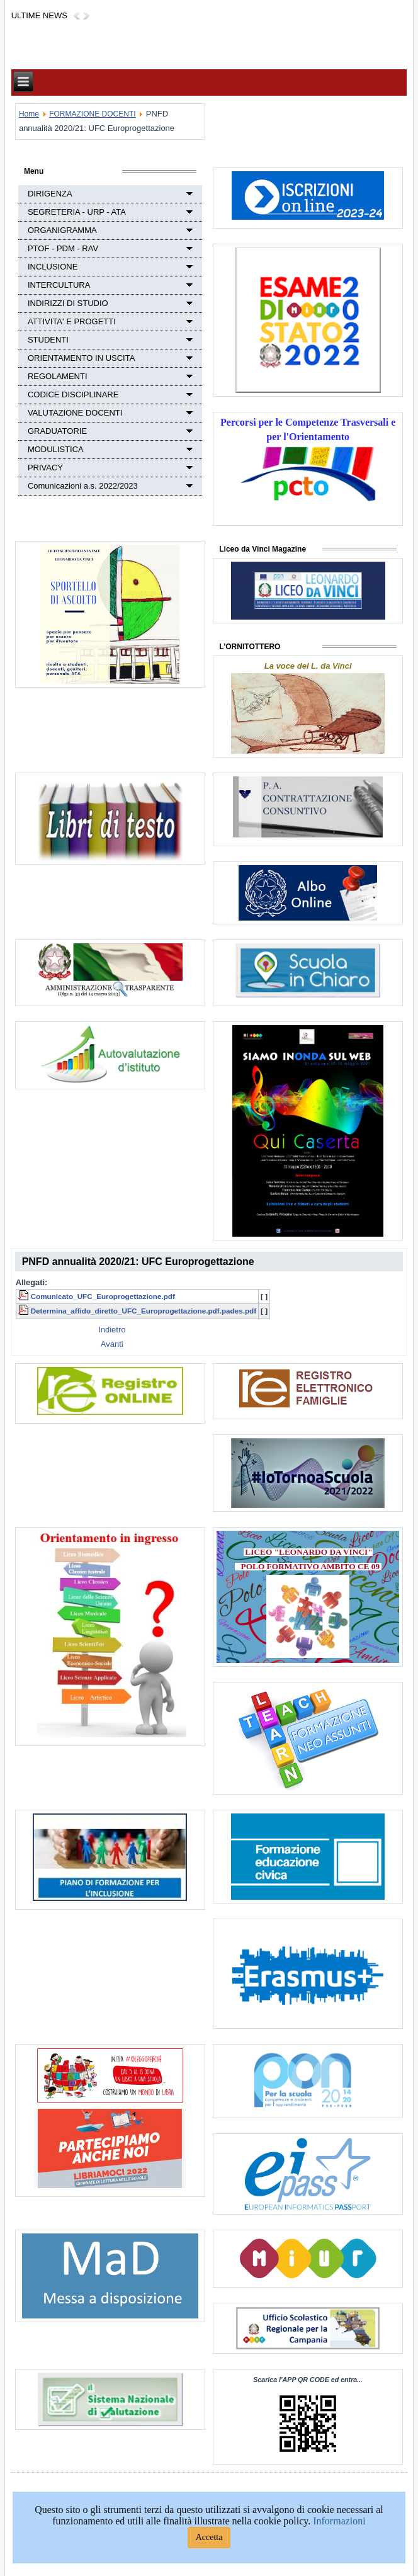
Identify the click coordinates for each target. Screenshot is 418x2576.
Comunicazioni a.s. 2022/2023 (83, 486)
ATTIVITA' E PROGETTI (72, 321)
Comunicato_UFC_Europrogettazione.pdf (103, 1296)
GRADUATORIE (57, 431)
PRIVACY (45, 467)
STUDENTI (48, 339)
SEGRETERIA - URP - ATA (77, 212)
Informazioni (339, 2521)
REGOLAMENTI (58, 376)
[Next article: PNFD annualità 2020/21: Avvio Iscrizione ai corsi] (112, 1344)
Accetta (209, 2537)
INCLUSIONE (52, 266)
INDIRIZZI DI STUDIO (68, 303)
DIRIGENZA (50, 193)
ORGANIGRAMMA (62, 230)
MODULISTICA (56, 449)
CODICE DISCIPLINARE (73, 394)
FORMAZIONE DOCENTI (92, 114)
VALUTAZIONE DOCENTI (75, 412)
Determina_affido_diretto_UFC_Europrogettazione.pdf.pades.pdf (143, 1311)
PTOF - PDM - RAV (63, 248)
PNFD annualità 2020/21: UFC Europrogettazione (138, 1261)
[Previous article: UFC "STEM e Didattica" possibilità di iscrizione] (111, 1329)
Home (29, 114)
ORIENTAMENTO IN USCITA (81, 358)
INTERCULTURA (59, 285)
